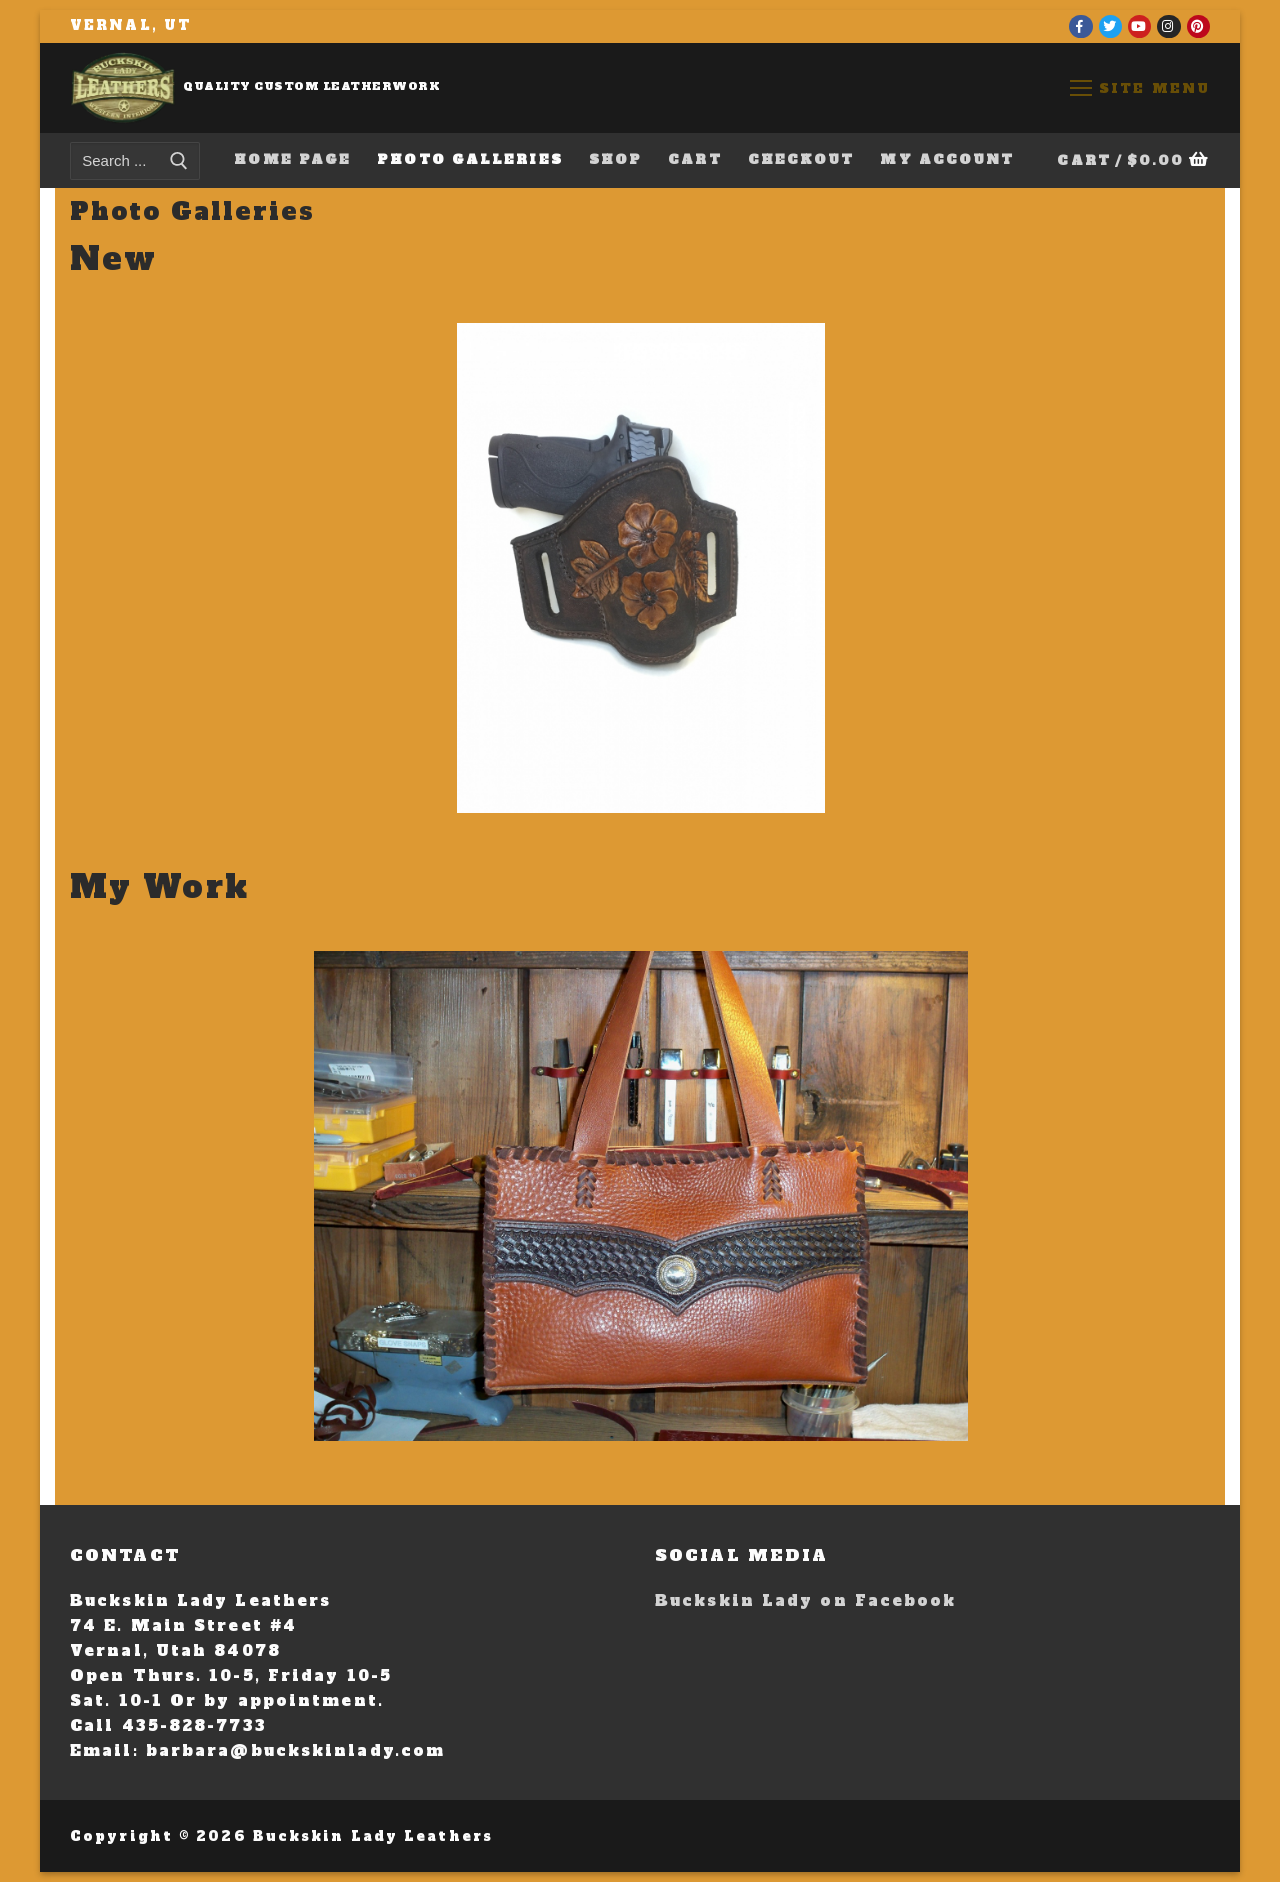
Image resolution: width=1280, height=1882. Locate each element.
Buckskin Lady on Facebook (806, 1600)
